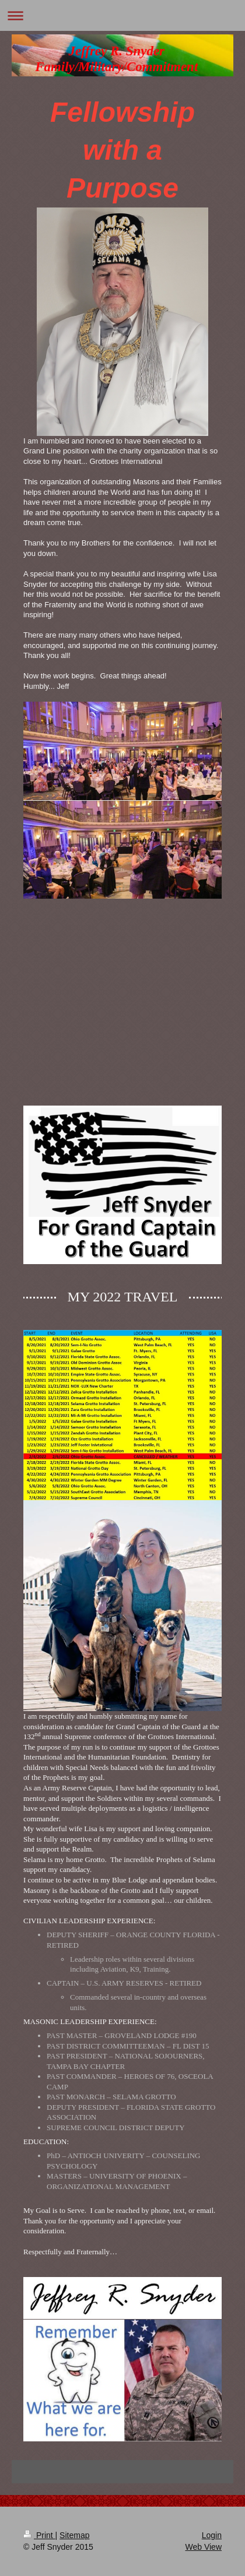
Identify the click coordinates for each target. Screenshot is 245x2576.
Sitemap (74, 2535)
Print (39, 2535)
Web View (203, 2547)
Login (212, 2535)
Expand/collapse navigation (122, 15)
